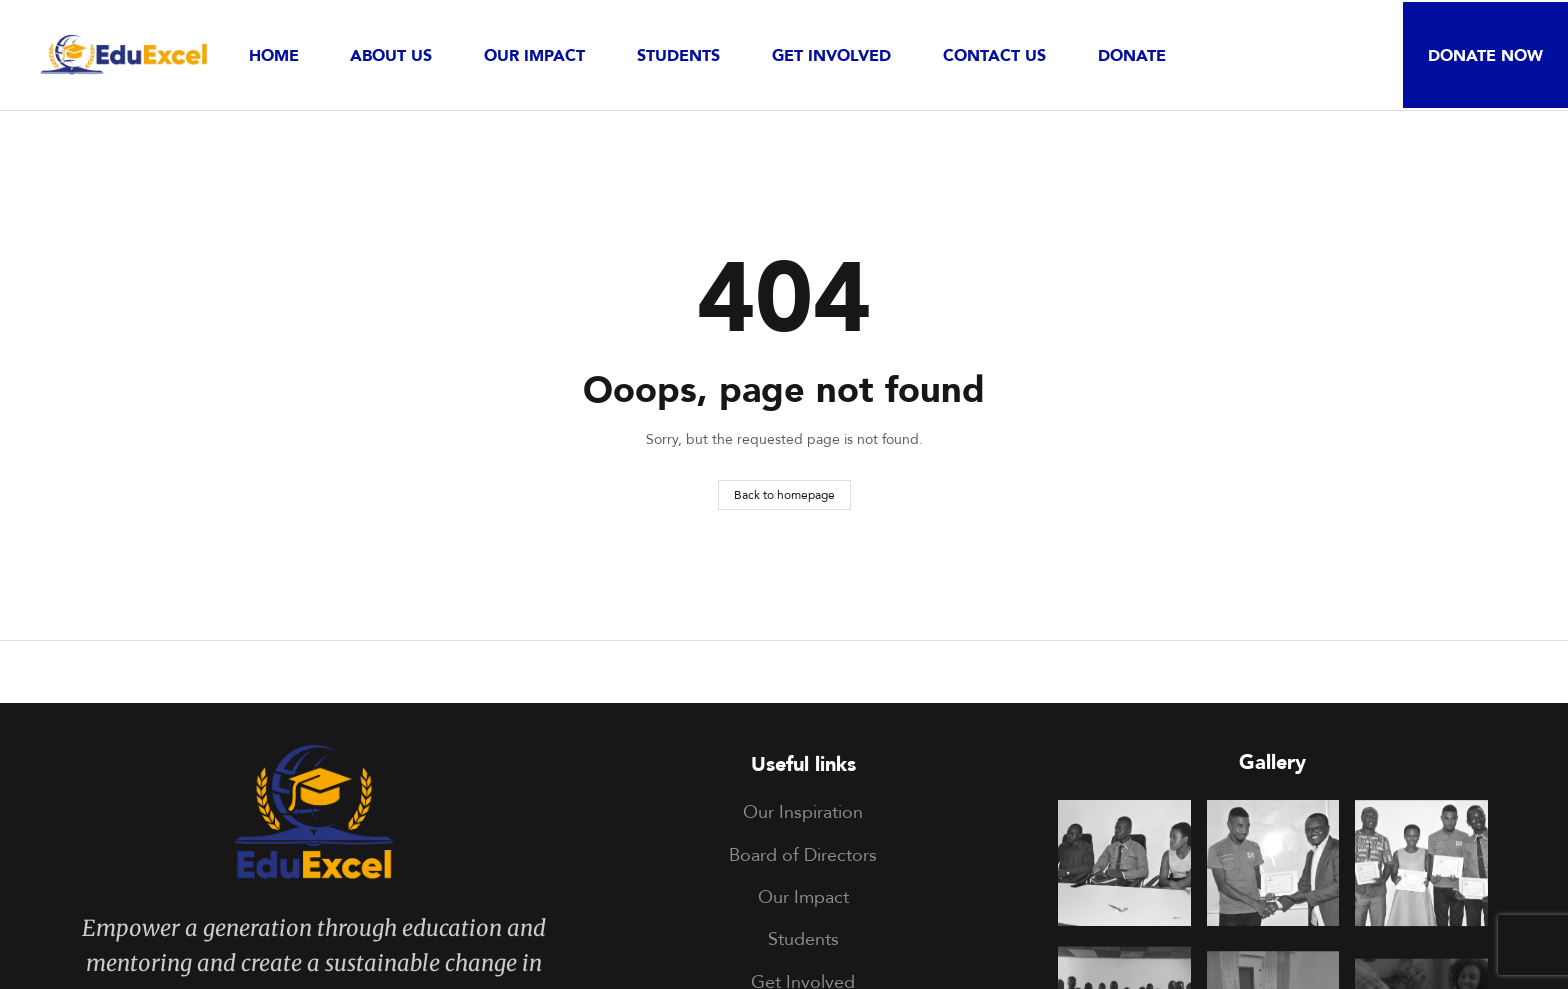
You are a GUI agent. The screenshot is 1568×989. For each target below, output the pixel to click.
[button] (1485, 55)
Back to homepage (784, 494)
